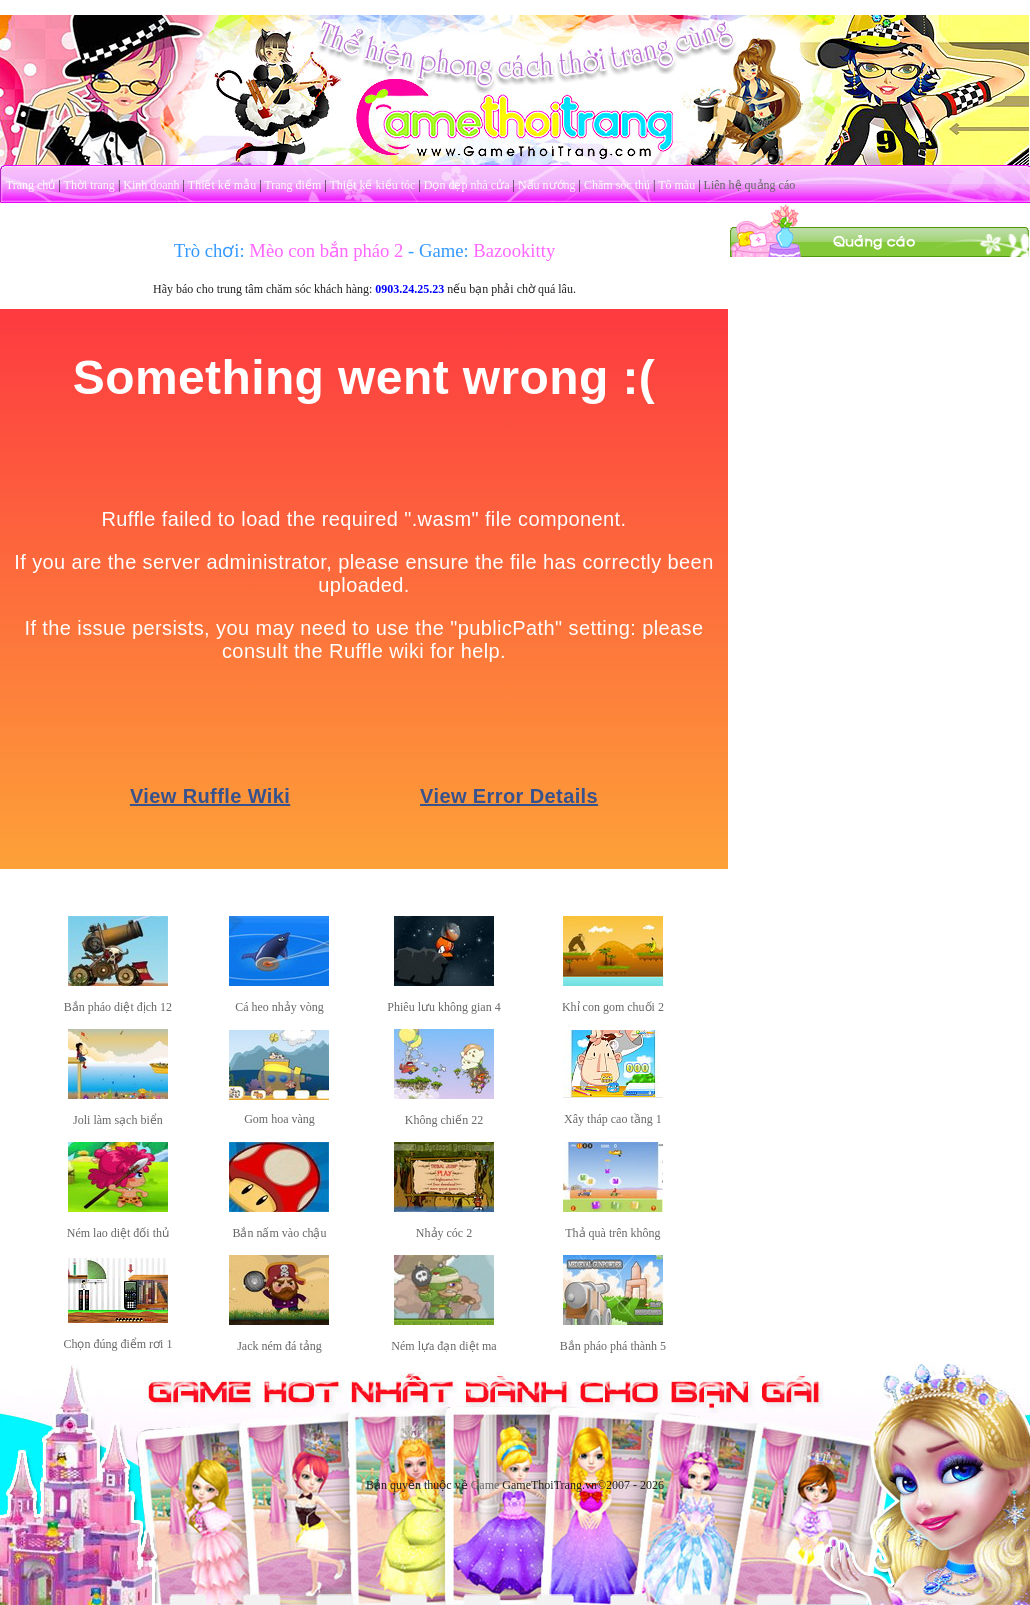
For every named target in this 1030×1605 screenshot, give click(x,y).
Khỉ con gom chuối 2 (613, 1007)
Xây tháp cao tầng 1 (613, 1119)
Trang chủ (31, 185)
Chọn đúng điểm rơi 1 (117, 1344)
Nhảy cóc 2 (444, 1233)
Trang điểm (292, 185)
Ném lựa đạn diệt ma (443, 1346)
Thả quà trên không (612, 1233)
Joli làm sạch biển (118, 1120)
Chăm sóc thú (617, 185)
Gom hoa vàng (279, 1119)
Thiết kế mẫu (222, 185)
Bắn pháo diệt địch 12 (118, 1007)
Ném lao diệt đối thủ (118, 1233)
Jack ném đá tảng (279, 1346)
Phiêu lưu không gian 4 (443, 1007)
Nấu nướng (547, 185)
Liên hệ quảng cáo (750, 185)
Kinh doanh (151, 185)
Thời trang (89, 185)
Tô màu (676, 185)
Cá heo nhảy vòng (279, 1007)
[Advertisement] (880, 383)
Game (485, 1485)
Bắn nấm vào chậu (279, 1233)
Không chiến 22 (444, 1120)
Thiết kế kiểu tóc (372, 185)
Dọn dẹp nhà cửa (467, 185)
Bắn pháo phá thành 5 (613, 1346)
